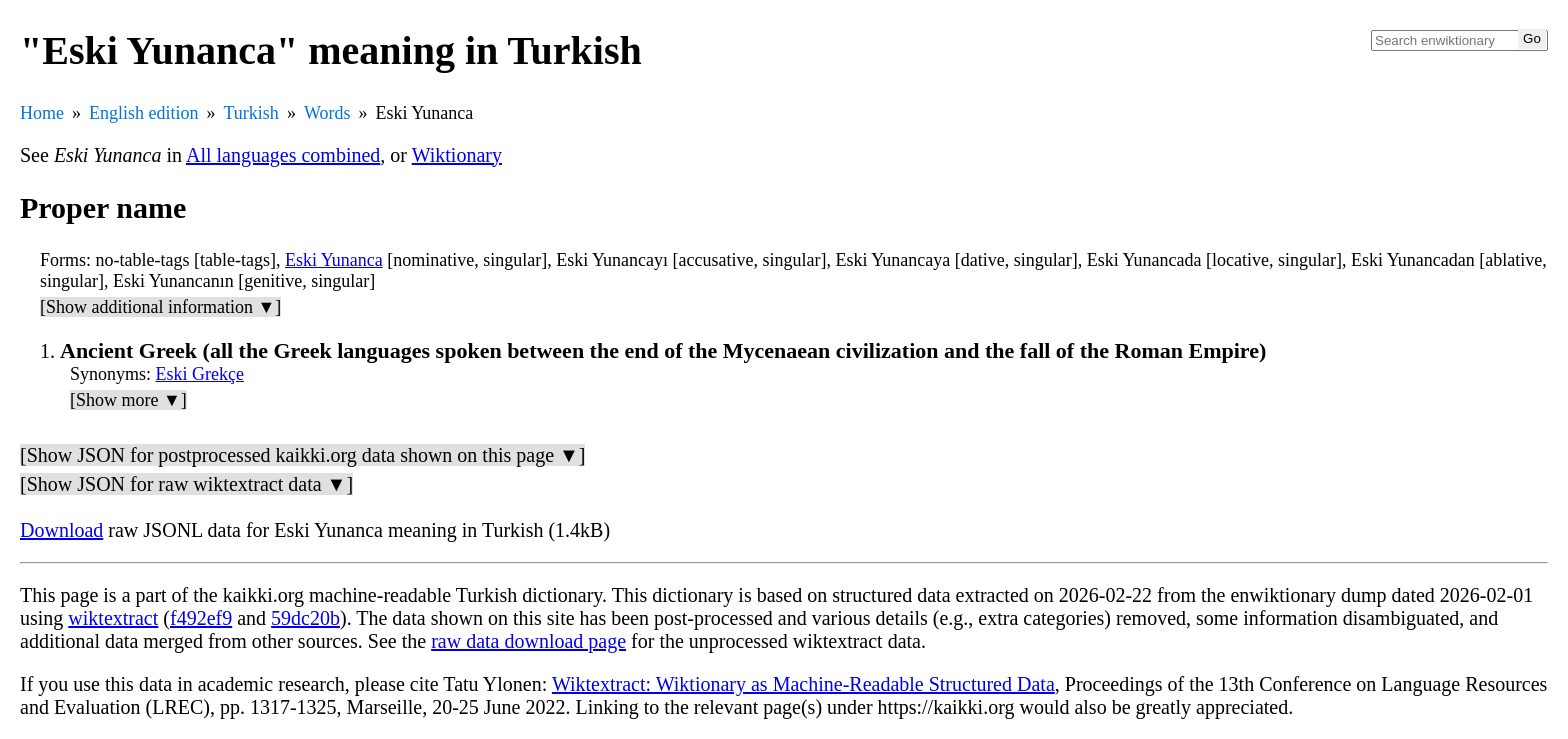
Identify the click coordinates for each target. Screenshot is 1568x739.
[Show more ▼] (128, 400)
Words (327, 113)
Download (61, 530)
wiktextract (113, 618)
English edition (144, 113)
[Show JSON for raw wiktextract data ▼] (186, 484)
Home (42, 113)
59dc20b (305, 618)
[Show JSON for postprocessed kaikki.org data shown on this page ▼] (302, 455)
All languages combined (283, 155)
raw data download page (528, 641)
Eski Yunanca (334, 260)
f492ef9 (201, 618)
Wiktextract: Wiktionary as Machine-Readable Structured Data (803, 684)
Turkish (251, 113)
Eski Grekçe (200, 374)
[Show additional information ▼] (160, 307)
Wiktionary (457, 155)
